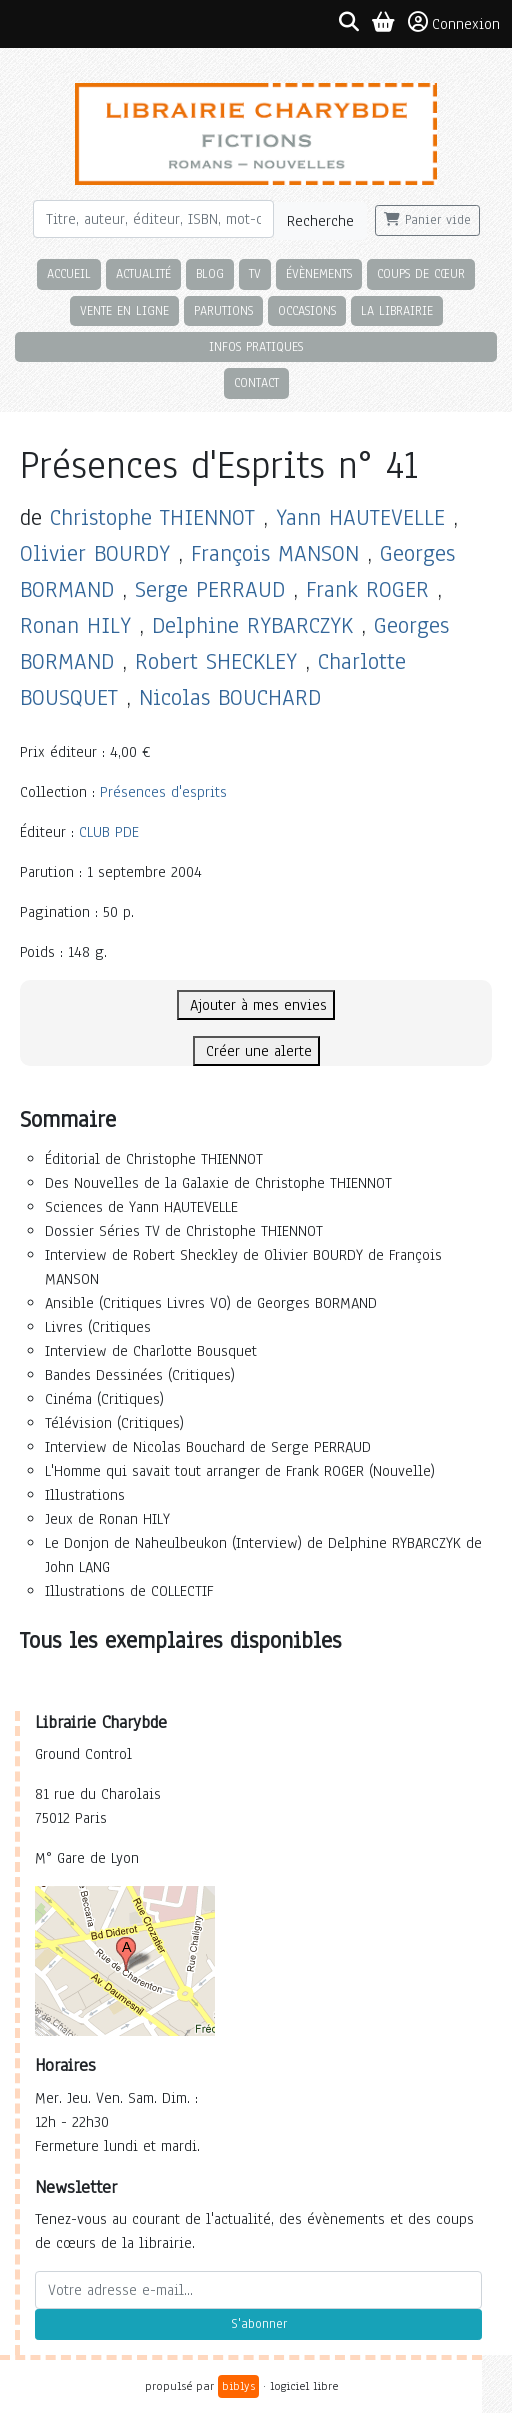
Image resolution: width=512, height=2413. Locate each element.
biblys (238, 2386)
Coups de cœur (421, 273)
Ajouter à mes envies (256, 1005)
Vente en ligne (124, 310)
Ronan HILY (75, 625)
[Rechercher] (153, 219)
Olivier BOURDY (95, 553)
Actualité (143, 273)
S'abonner (259, 2324)
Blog (210, 273)
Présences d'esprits (163, 792)
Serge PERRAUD (210, 589)
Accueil (69, 273)
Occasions (307, 310)
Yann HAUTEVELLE (360, 517)
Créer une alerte (256, 1051)
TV (255, 273)
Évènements (319, 273)
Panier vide (427, 220)
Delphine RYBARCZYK (252, 625)
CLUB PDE (109, 832)
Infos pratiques (256, 346)
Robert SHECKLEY (216, 661)
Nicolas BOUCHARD (230, 697)
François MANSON (275, 553)
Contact (256, 382)
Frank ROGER (367, 589)
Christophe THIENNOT (152, 517)
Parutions (223, 310)
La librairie (397, 310)
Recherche (320, 221)
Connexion (454, 23)
